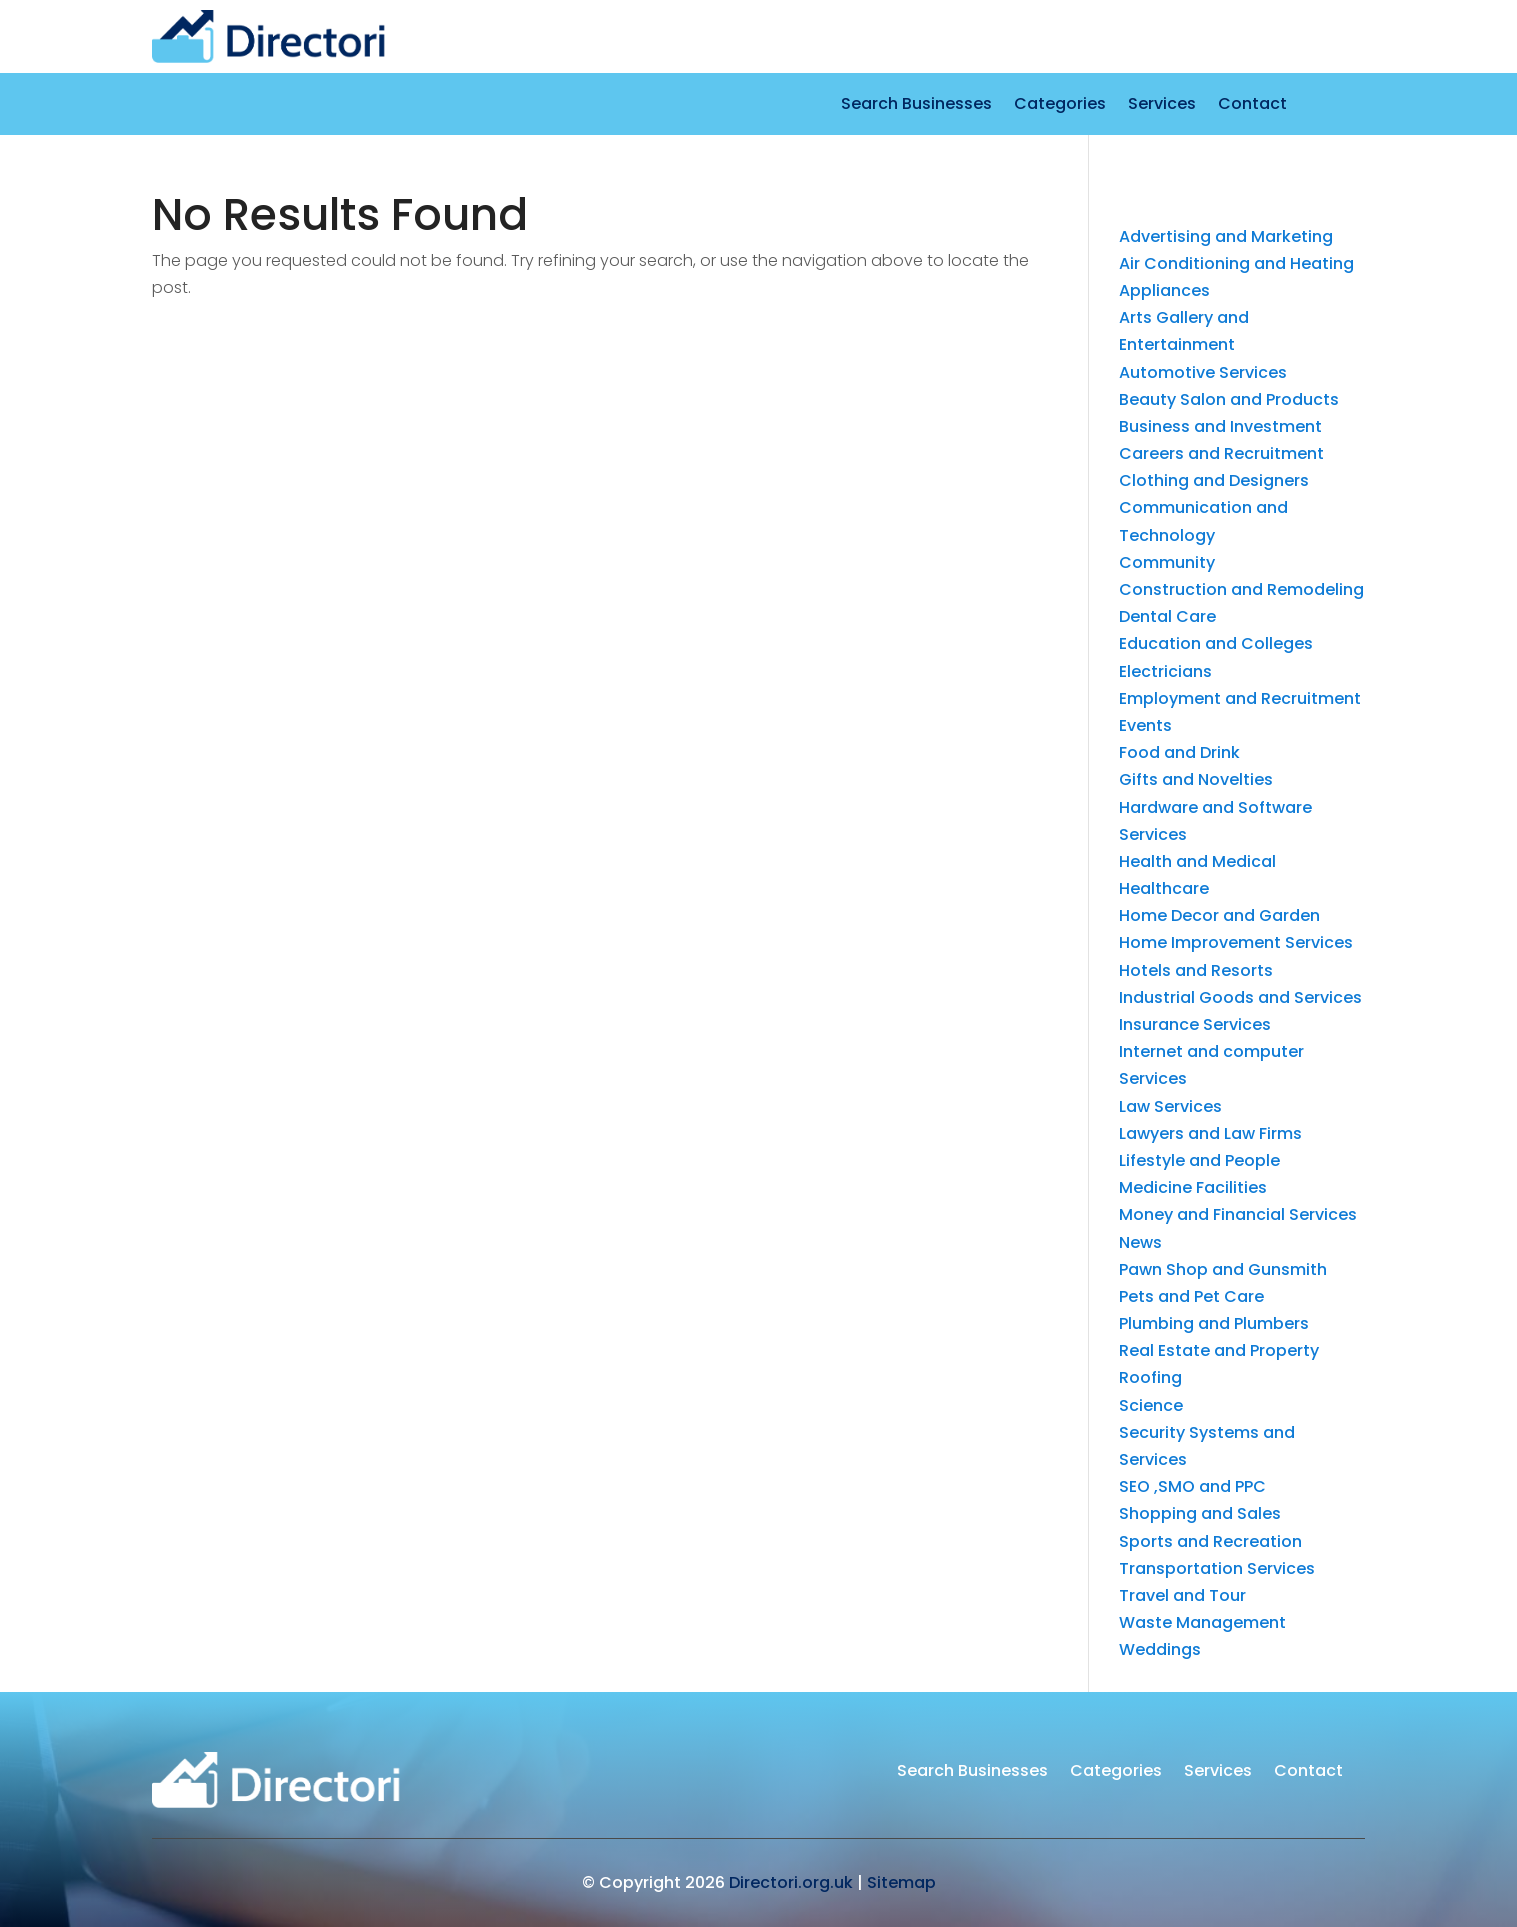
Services (1162, 106)
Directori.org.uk (791, 1882)
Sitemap (901, 1882)
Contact (1252, 106)
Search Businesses (916, 106)
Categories (1060, 106)
